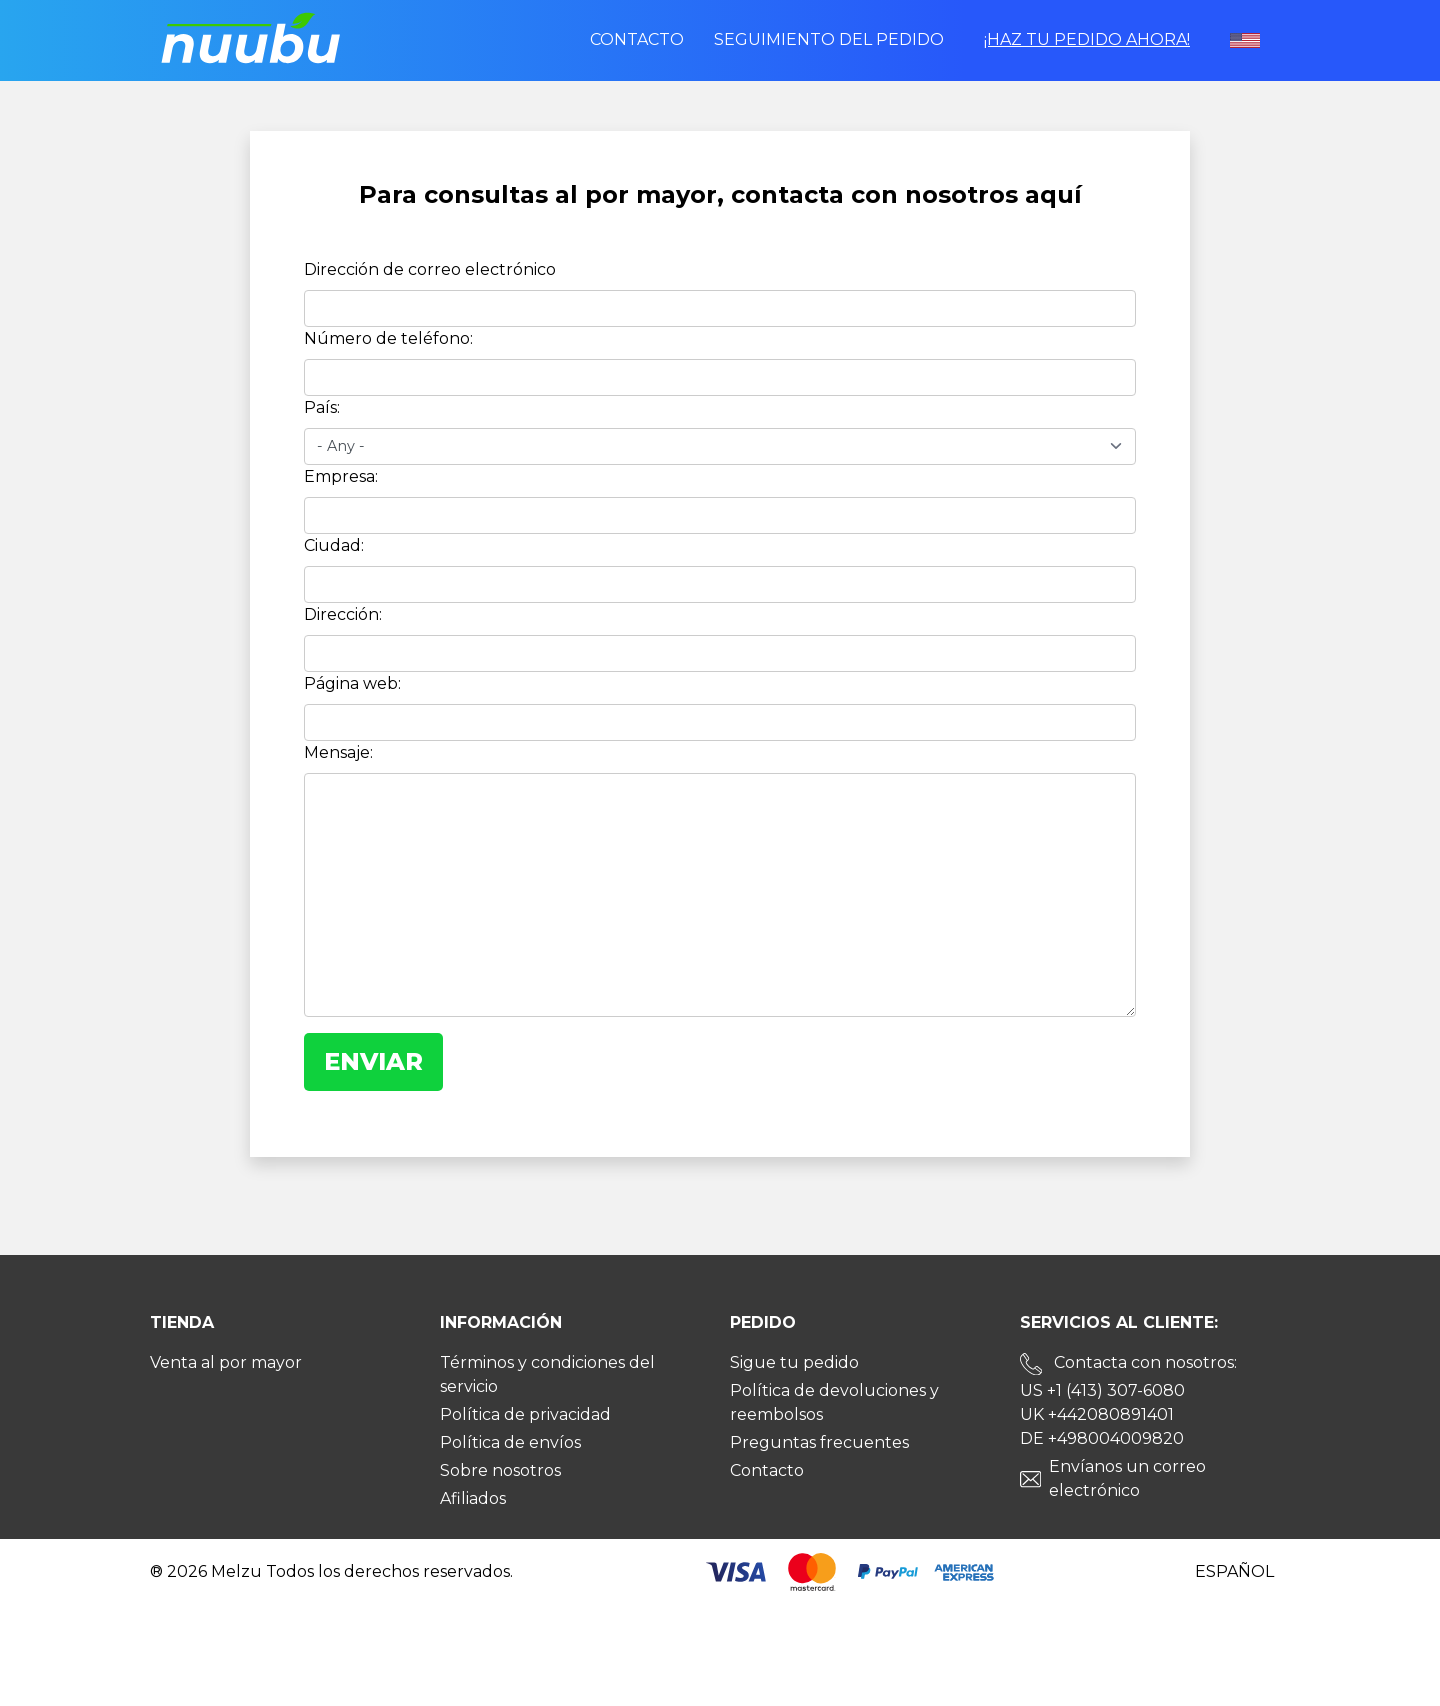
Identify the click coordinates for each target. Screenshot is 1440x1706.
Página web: (352, 683)
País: (322, 407)
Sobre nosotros (500, 1470)
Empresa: (341, 476)
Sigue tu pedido (794, 1362)
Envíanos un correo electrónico (1127, 1478)
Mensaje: (338, 752)
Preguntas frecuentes (819, 1442)
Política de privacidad (525, 1414)
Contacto (637, 39)
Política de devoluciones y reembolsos (834, 1402)
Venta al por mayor (226, 1362)
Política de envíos (510, 1442)
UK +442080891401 (1097, 1414)
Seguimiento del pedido (829, 39)
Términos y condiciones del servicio (547, 1374)
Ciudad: (334, 545)
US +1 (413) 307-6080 (1102, 1390)
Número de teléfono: (388, 338)
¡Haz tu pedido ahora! (1087, 39)
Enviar (373, 1061)
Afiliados (473, 1498)
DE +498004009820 (1102, 1438)
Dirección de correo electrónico (430, 269)
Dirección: (343, 614)
